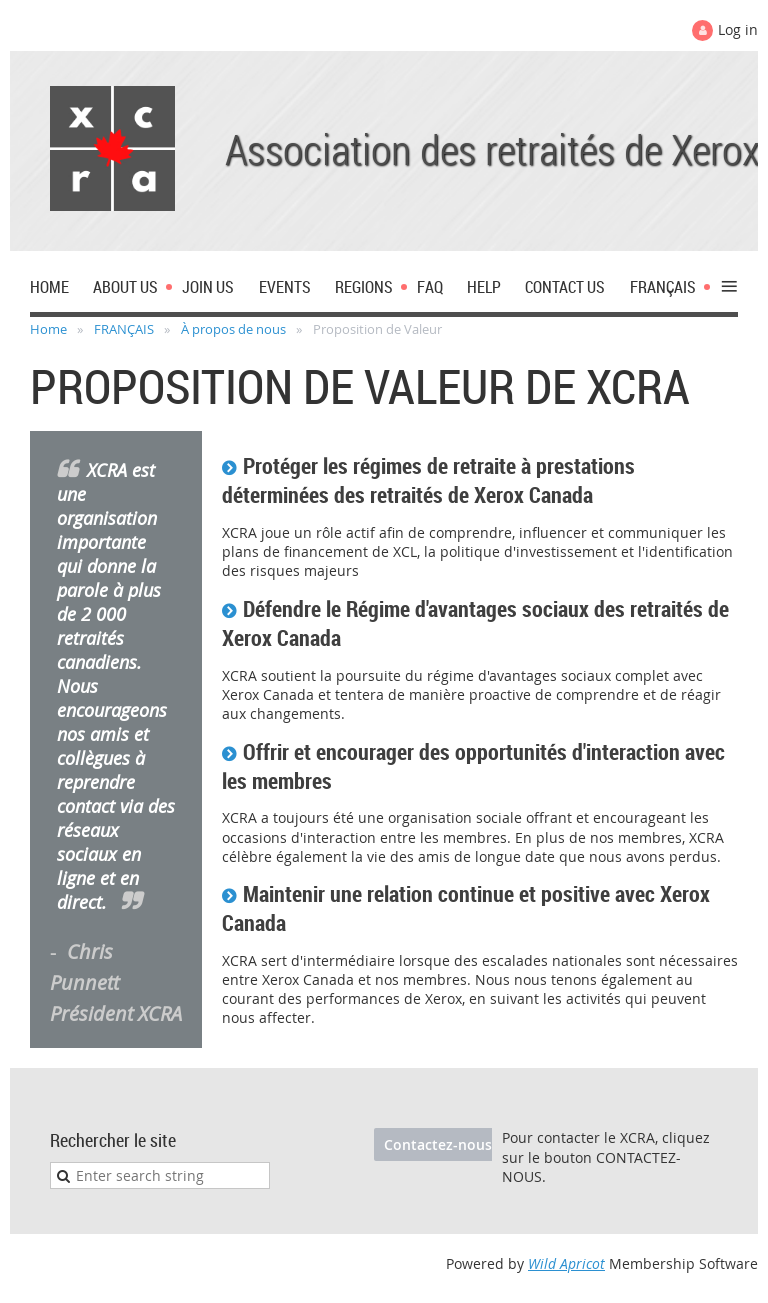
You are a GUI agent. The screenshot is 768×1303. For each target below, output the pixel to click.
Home (48, 329)
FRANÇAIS (124, 329)
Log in (738, 29)
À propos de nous (233, 329)
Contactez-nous (438, 1144)
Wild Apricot (566, 1263)
